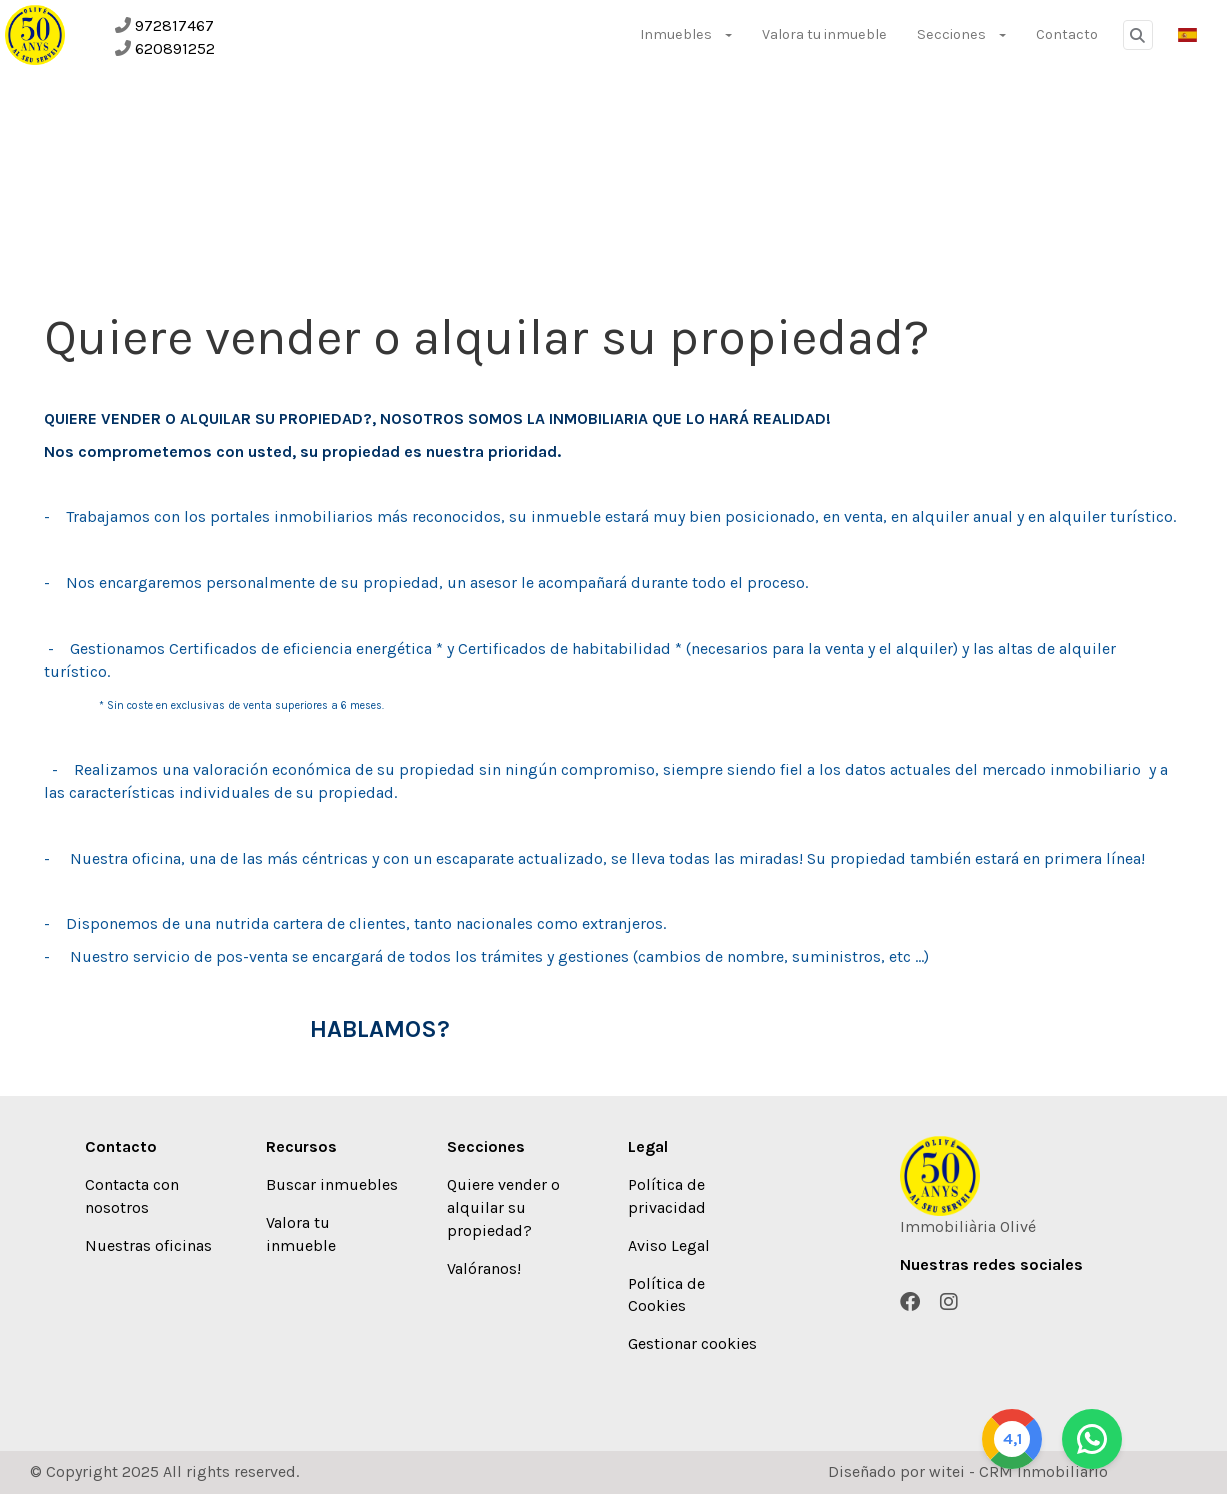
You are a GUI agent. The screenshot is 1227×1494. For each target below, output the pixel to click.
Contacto (1067, 34)
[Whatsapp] (1172, 1439)
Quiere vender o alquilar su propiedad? (503, 1207)
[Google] (1092, 1439)
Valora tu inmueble (824, 34)
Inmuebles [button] (686, 34)
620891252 (175, 48)
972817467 (174, 25)
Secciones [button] (961, 34)
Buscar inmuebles (332, 1184)
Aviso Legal (669, 1245)
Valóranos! (484, 1268)
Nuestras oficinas (148, 1245)
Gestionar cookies (692, 1343)
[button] (1187, 35)
